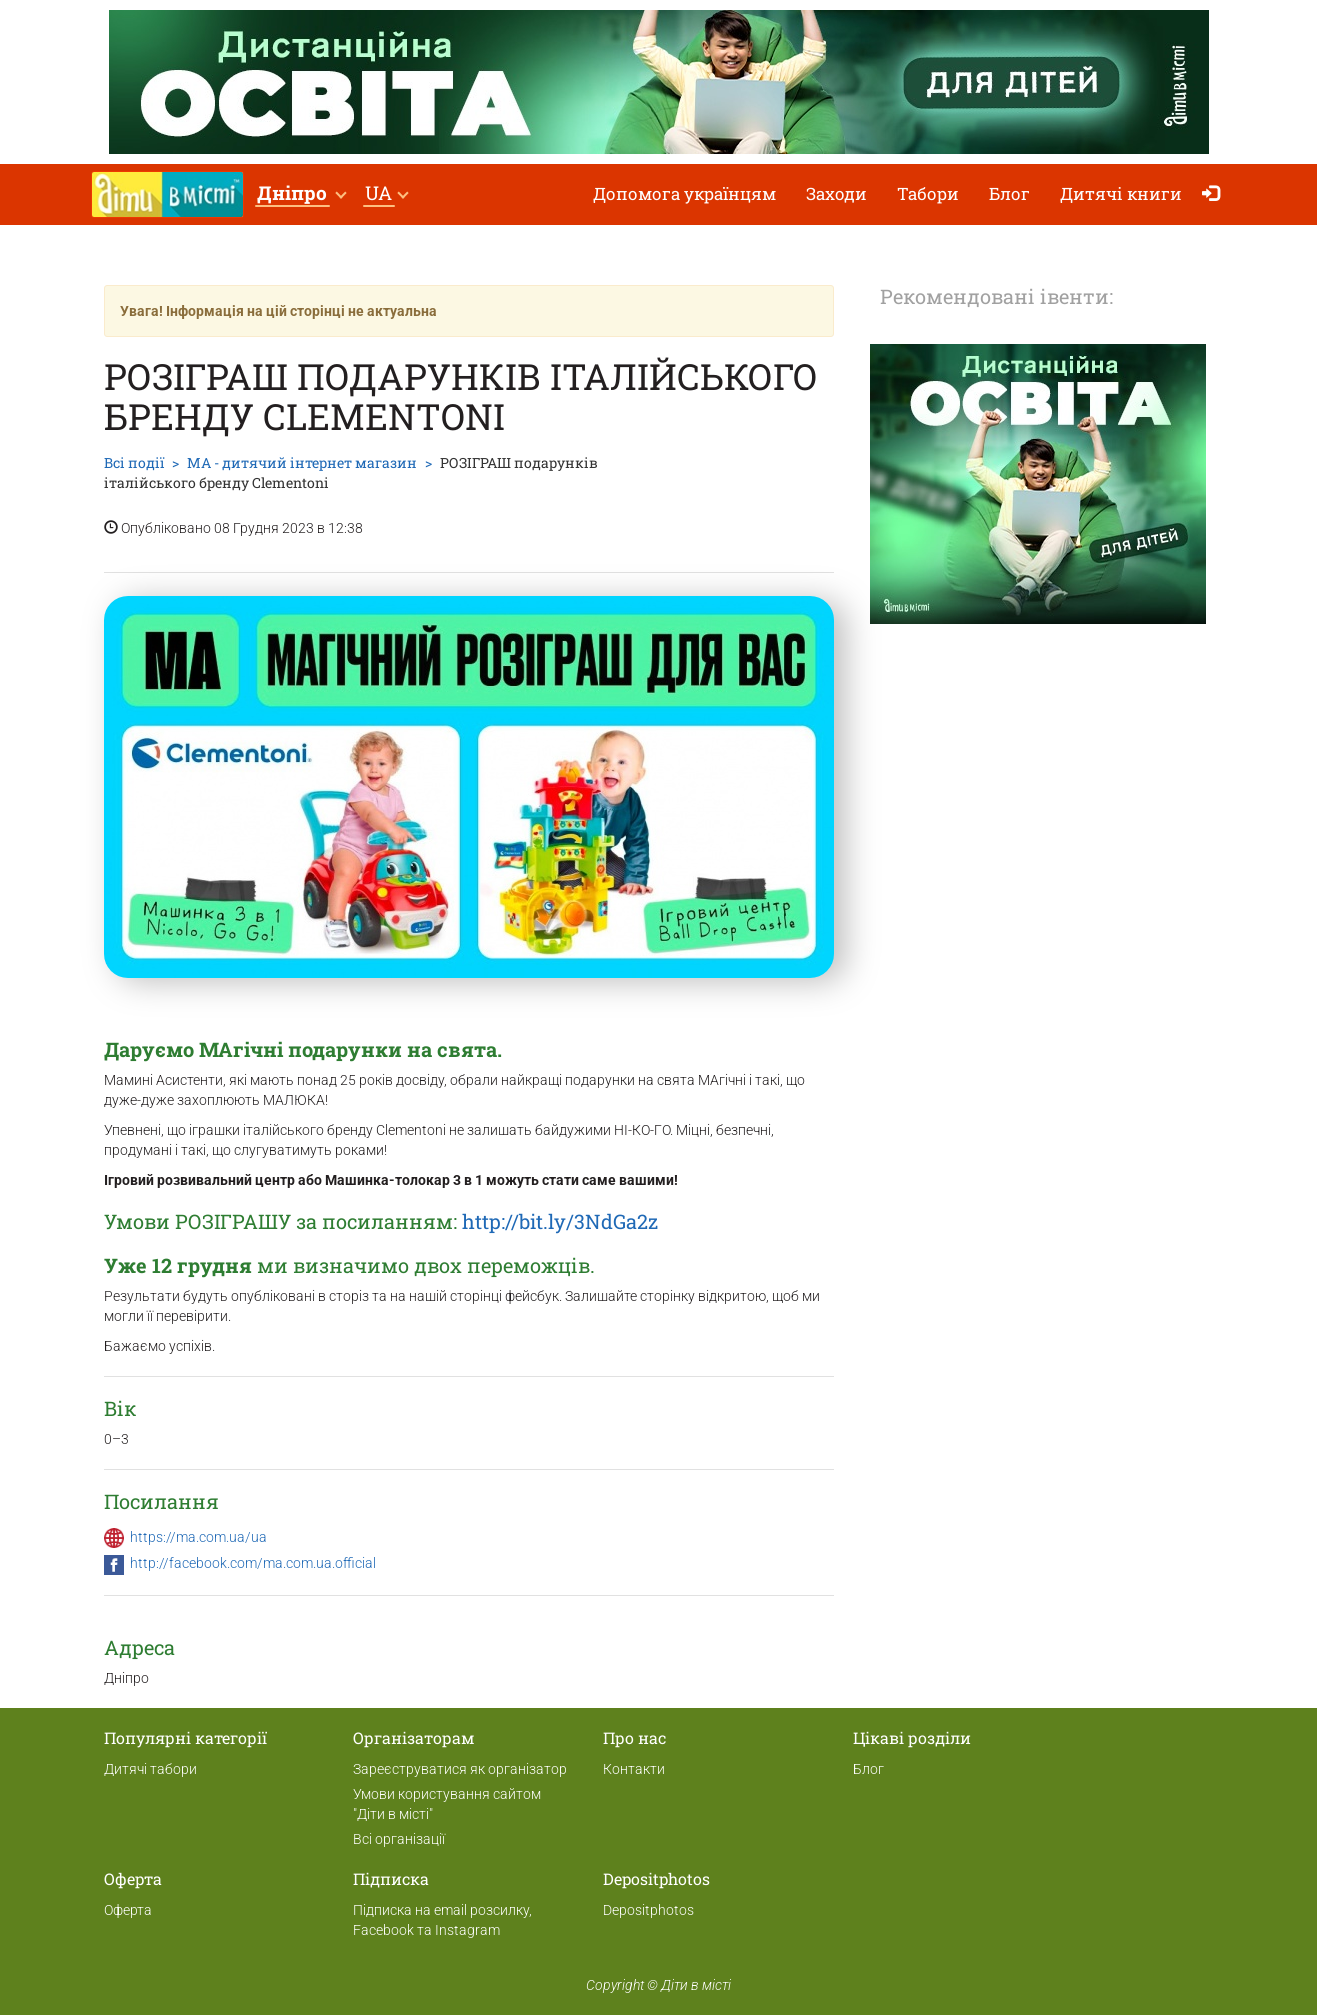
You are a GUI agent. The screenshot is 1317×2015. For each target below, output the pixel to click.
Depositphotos (648, 1910)
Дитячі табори (150, 1769)
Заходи (836, 193)
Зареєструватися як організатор (460, 1769)
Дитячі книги (1121, 193)
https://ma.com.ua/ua (198, 1537)
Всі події (134, 462)
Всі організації (399, 1839)
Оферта (128, 1910)
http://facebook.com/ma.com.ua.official (253, 1563)
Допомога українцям (684, 193)
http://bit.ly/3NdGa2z (560, 1221)
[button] (301, 194)
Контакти (634, 1769)
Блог (1009, 193)
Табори (928, 193)
